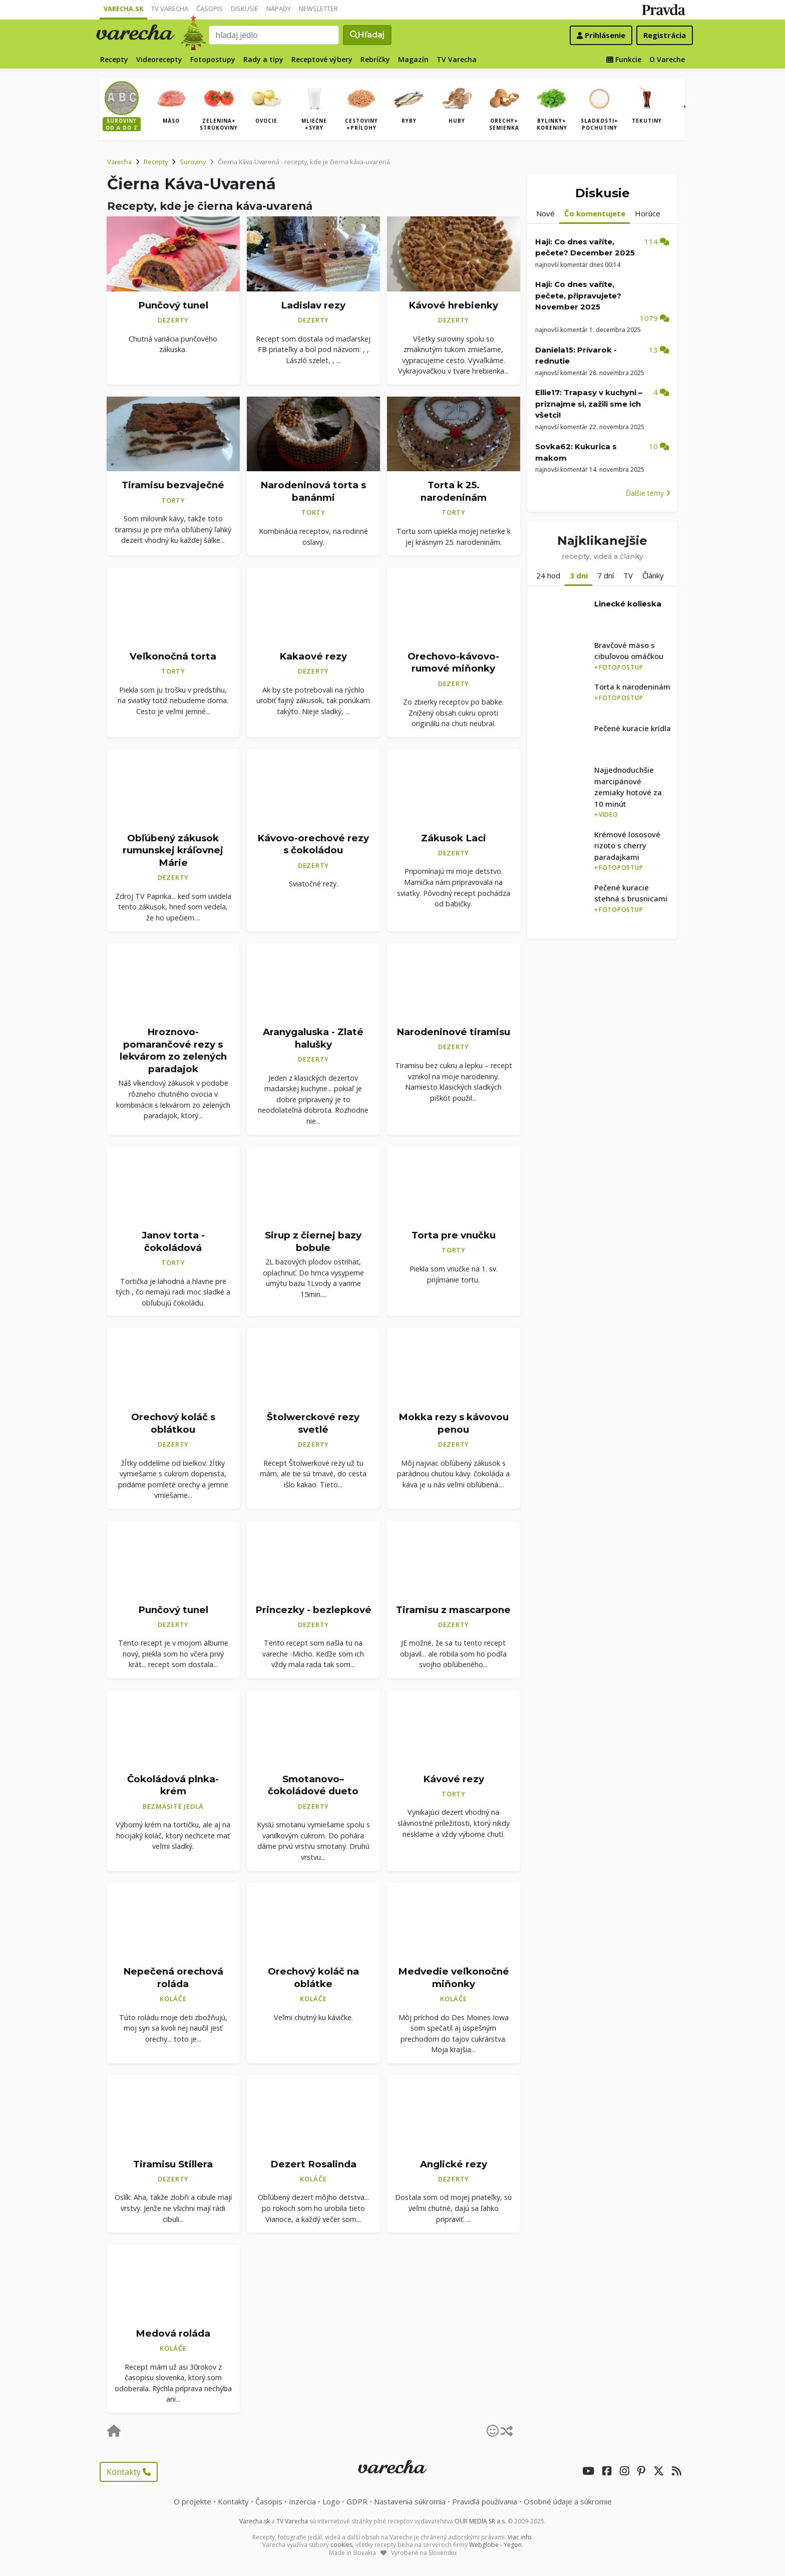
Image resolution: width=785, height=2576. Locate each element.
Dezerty (173, 320)
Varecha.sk (123, 8)
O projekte (192, 2501)
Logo (331, 2501)
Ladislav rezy (313, 305)
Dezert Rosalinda (313, 2164)
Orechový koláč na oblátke (313, 1978)
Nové (545, 213)
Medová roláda (173, 2333)
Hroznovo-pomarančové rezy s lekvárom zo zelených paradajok (173, 1050)
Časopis (209, 8)
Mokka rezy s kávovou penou (454, 1423)
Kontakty (129, 2471)
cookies (341, 2544)
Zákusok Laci (453, 838)
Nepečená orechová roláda (173, 1978)
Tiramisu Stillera (173, 2164)
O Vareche (667, 59)
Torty (173, 500)
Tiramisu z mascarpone (453, 1609)
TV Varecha (169, 8)
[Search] (274, 35)
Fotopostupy (212, 59)
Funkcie (623, 59)
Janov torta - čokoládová (173, 1241)
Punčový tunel (173, 305)
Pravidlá (484, 2501)
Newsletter (318, 8)
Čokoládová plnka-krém (173, 1785)
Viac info (520, 2537)
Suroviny (193, 161)
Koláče (173, 1998)
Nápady (278, 8)
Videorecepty (159, 59)
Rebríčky (375, 59)
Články (653, 575)
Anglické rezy (453, 2164)
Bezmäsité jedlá (173, 1806)
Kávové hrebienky (453, 305)
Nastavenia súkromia (410, 2501)
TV (628, 575)
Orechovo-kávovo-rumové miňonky (453, 663)
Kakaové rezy (313, 656)
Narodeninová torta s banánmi (313, 491)
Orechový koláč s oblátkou (173, 1423)
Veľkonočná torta (173, 656)
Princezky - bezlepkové (313, 1609)
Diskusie (244, 8)
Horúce (647, 213)
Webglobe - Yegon (495, 2544)
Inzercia (302, 2501)
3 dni (579, 575)
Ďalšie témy (648, 493)
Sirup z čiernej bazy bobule (313, 1241)
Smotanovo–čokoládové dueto (313, 1785)
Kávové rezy (453, 1779)
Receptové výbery (321, 59)
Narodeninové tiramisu (453, 1032)
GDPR (356, 2501)
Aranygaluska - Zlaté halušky (313, 1038)
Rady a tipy (263, 59)
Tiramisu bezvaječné (173, 485)
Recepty (114, 59)
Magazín (413, 59)
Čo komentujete (594, 213)
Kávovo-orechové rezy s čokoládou (313, 844)
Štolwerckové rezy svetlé (313, 1423)
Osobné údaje (568, 2501)
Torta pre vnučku (454, 1235)
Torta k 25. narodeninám (454, 491)
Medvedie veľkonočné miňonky (453, 1978)
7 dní (605, 575)
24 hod (548, 575)
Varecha (119, 161)
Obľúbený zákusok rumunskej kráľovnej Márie (173, 850)
